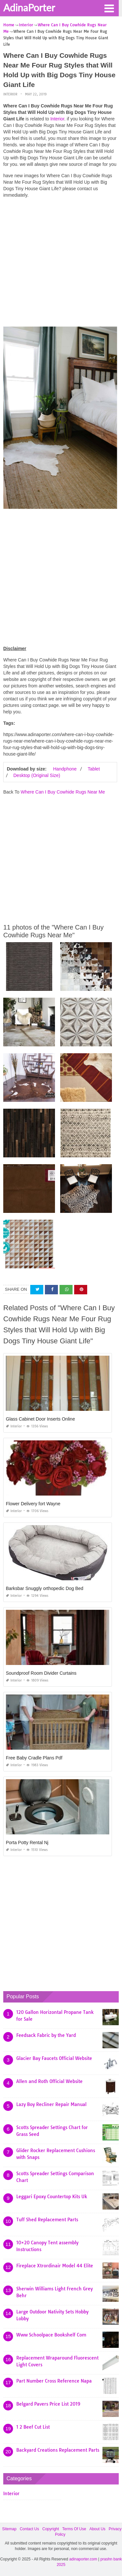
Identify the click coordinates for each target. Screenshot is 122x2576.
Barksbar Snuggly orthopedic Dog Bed (44, 1588)
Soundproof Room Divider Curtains (41, 1673)
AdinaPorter (29, 7)
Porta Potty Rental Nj (27, 1842)
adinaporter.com (83, 2559)
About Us (97, 2529)
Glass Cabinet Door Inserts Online (40, 1419)
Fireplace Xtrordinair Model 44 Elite (54, 2266)
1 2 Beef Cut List (33, 2427)
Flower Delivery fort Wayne (33, 1503)
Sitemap (9, 2529)
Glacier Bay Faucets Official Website (54, 2058)
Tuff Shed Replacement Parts (47, 2220)
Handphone (64, 768)
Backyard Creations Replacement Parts (57, 2450)
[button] (109, 8)
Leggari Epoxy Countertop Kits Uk (51, 2197)
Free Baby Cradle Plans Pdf (34, 1757)
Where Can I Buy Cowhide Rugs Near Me (62, 792)
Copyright (50, 2529)
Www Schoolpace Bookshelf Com (51, 2335)
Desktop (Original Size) (36, 775)
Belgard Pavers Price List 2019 (48, 2404)
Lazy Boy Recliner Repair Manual (51, 2104)
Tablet (94, 768)
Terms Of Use (74, 2529)
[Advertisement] (61, 264)
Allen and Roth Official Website (49, 2081)
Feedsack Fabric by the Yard (46, 2035)
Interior (10, 94)
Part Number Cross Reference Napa (54, 2381)
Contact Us (29, 2529)
